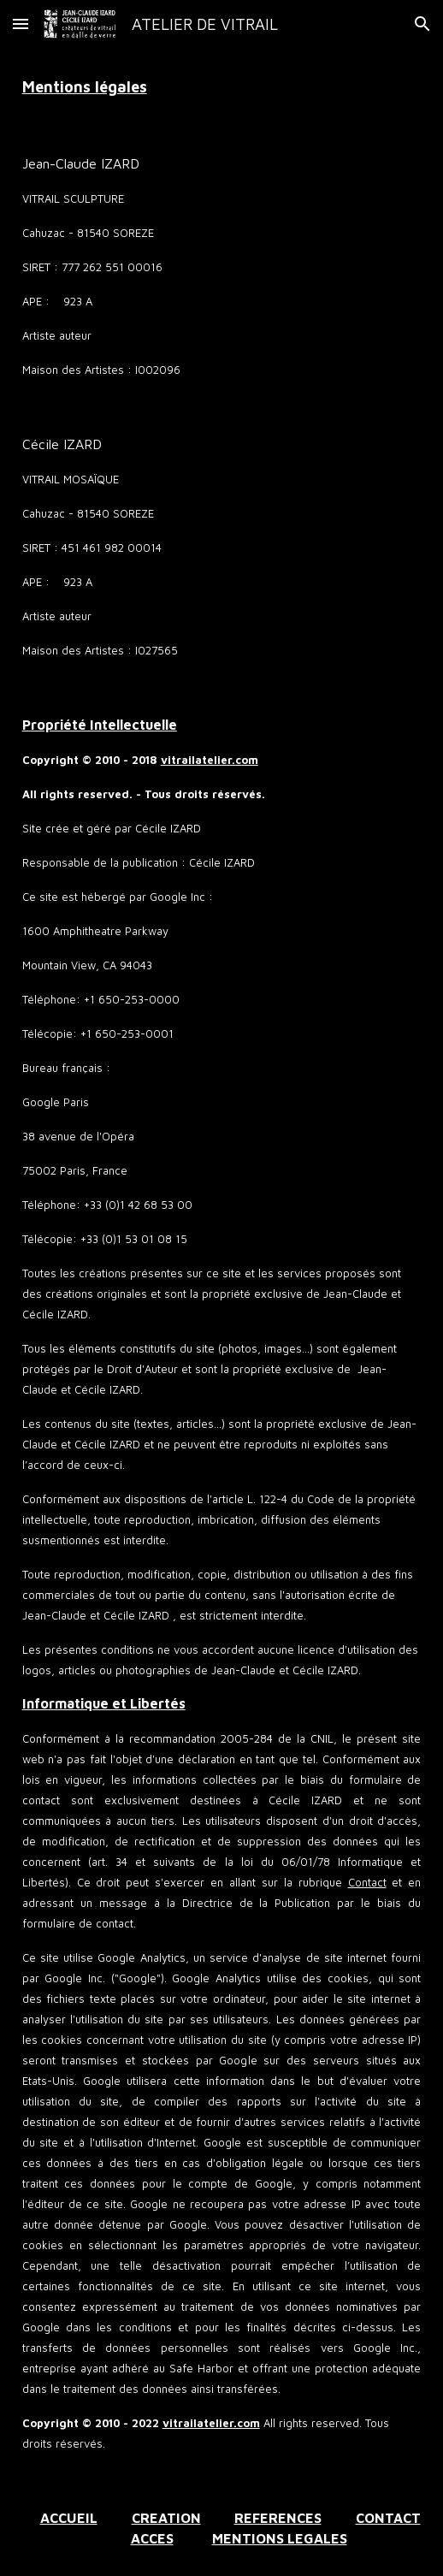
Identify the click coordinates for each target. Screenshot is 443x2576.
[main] (221, 86)
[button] (20, 23)
